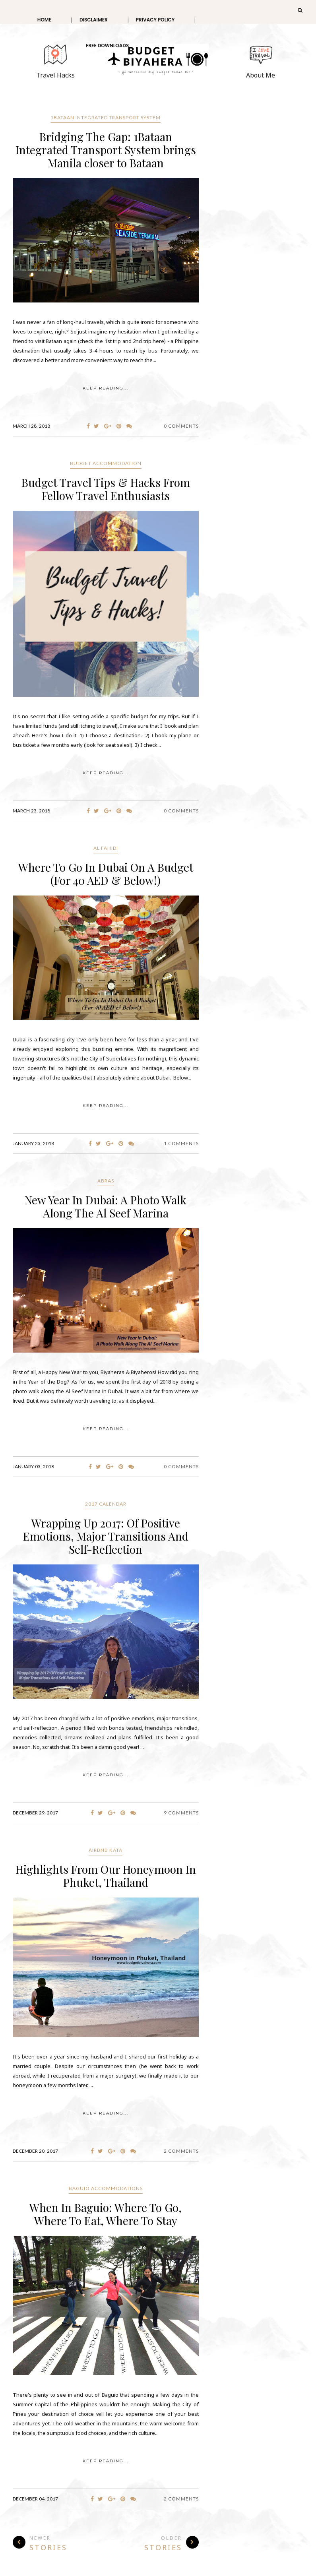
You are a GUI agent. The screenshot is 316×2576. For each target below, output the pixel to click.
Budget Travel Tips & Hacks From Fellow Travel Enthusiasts (105, 489)
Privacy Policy (155, 19)
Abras (105, 1181)
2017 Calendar (105, 1504)
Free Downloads (107, 45)
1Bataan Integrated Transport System (105, 117)
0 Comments (181, 426)
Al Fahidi (105, 848)
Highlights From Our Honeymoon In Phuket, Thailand (106, 1876)
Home (44, 19)
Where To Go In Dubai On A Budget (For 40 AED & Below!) (105, 874)
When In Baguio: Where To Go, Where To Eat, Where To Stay (105, 2214)
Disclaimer (93, 19)
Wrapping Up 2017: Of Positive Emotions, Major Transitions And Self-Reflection (105, 1536)
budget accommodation (106, 463)
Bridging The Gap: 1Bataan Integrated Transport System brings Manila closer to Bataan (106, 149)
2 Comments (181, 2151)
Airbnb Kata (105, 1850)
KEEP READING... (105, 388)
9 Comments (181, 1813)
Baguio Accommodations (106, 2188)
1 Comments (181, 1143)
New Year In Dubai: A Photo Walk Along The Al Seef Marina (105, 1206)
